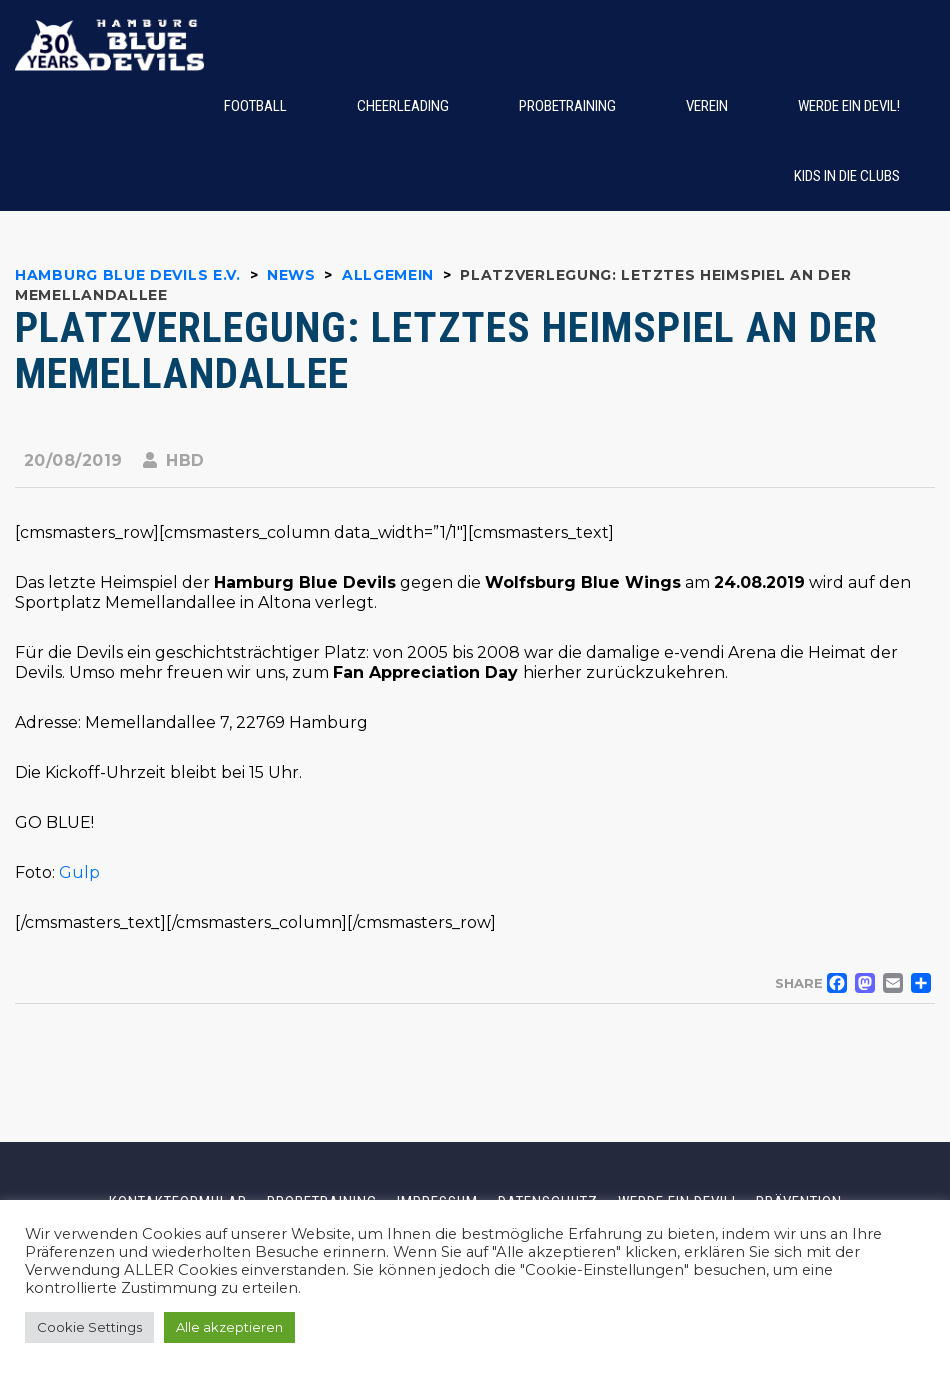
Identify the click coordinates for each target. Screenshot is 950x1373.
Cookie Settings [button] (89, 1327)
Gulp (77, 872)
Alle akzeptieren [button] (229, 1327)
